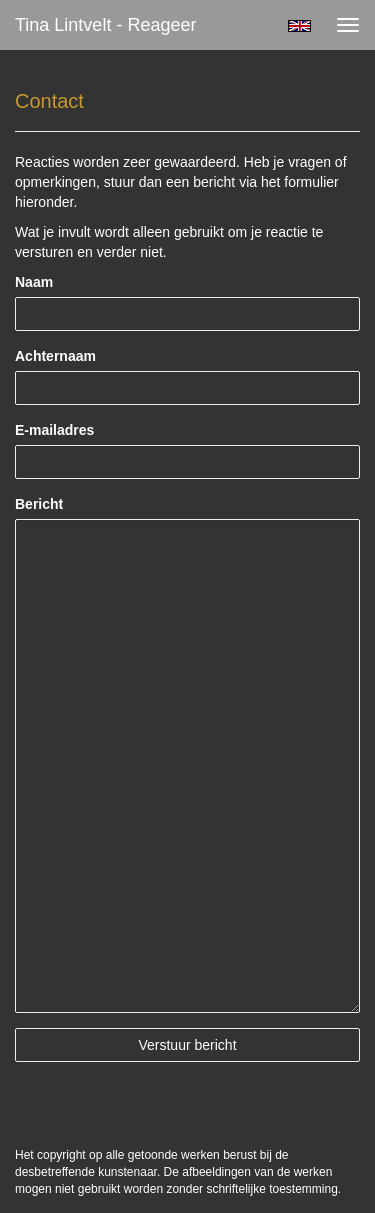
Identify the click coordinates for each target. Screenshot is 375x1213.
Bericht (39, 504)
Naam (34, 282)
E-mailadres (54, 430)
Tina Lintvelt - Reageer (105, 25)
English (299, 26)
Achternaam (55, 356)
